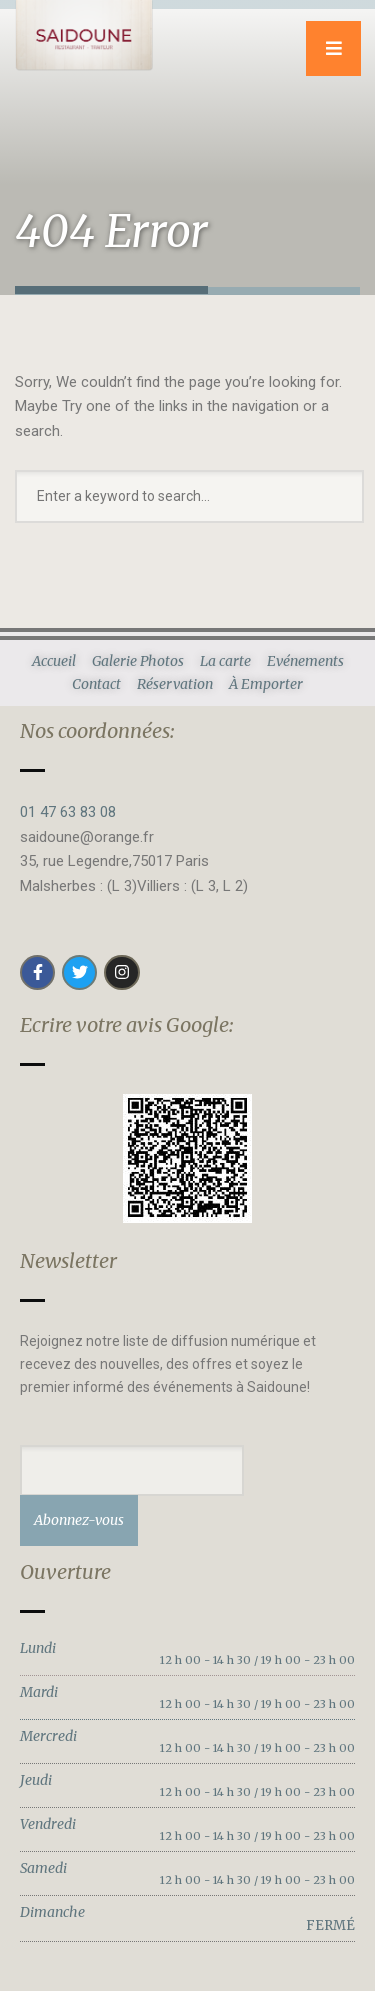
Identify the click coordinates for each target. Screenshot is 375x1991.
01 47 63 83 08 (68, 812)
